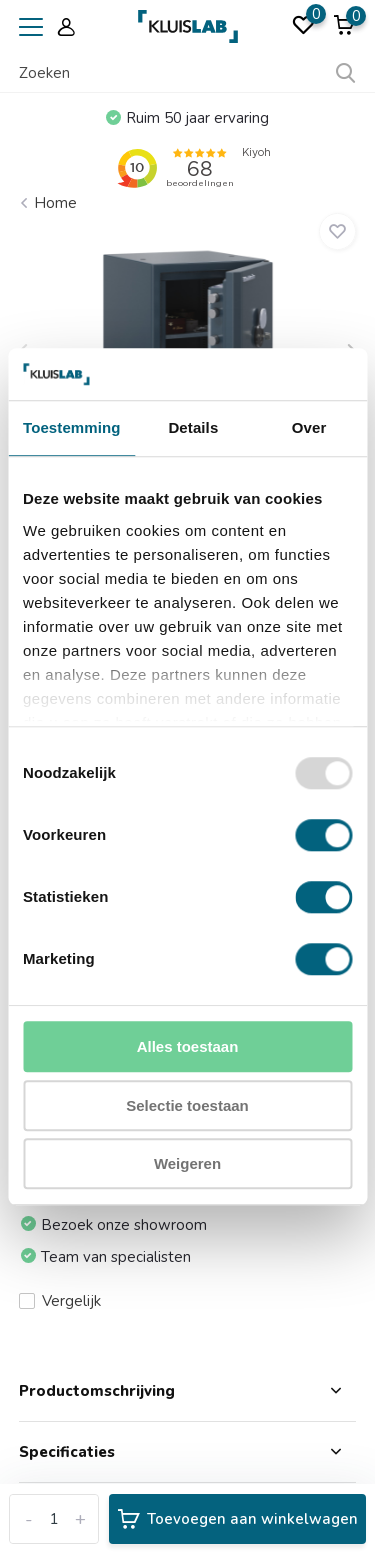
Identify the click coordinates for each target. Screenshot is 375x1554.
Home (55, 203)
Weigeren (187, 1164)
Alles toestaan (188, 1047)
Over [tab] (309, 428)
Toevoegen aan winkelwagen (238, 1519)
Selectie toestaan (187, 1105)
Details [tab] (193, 428)
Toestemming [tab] (72, 428)
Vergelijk (60, 1301)
